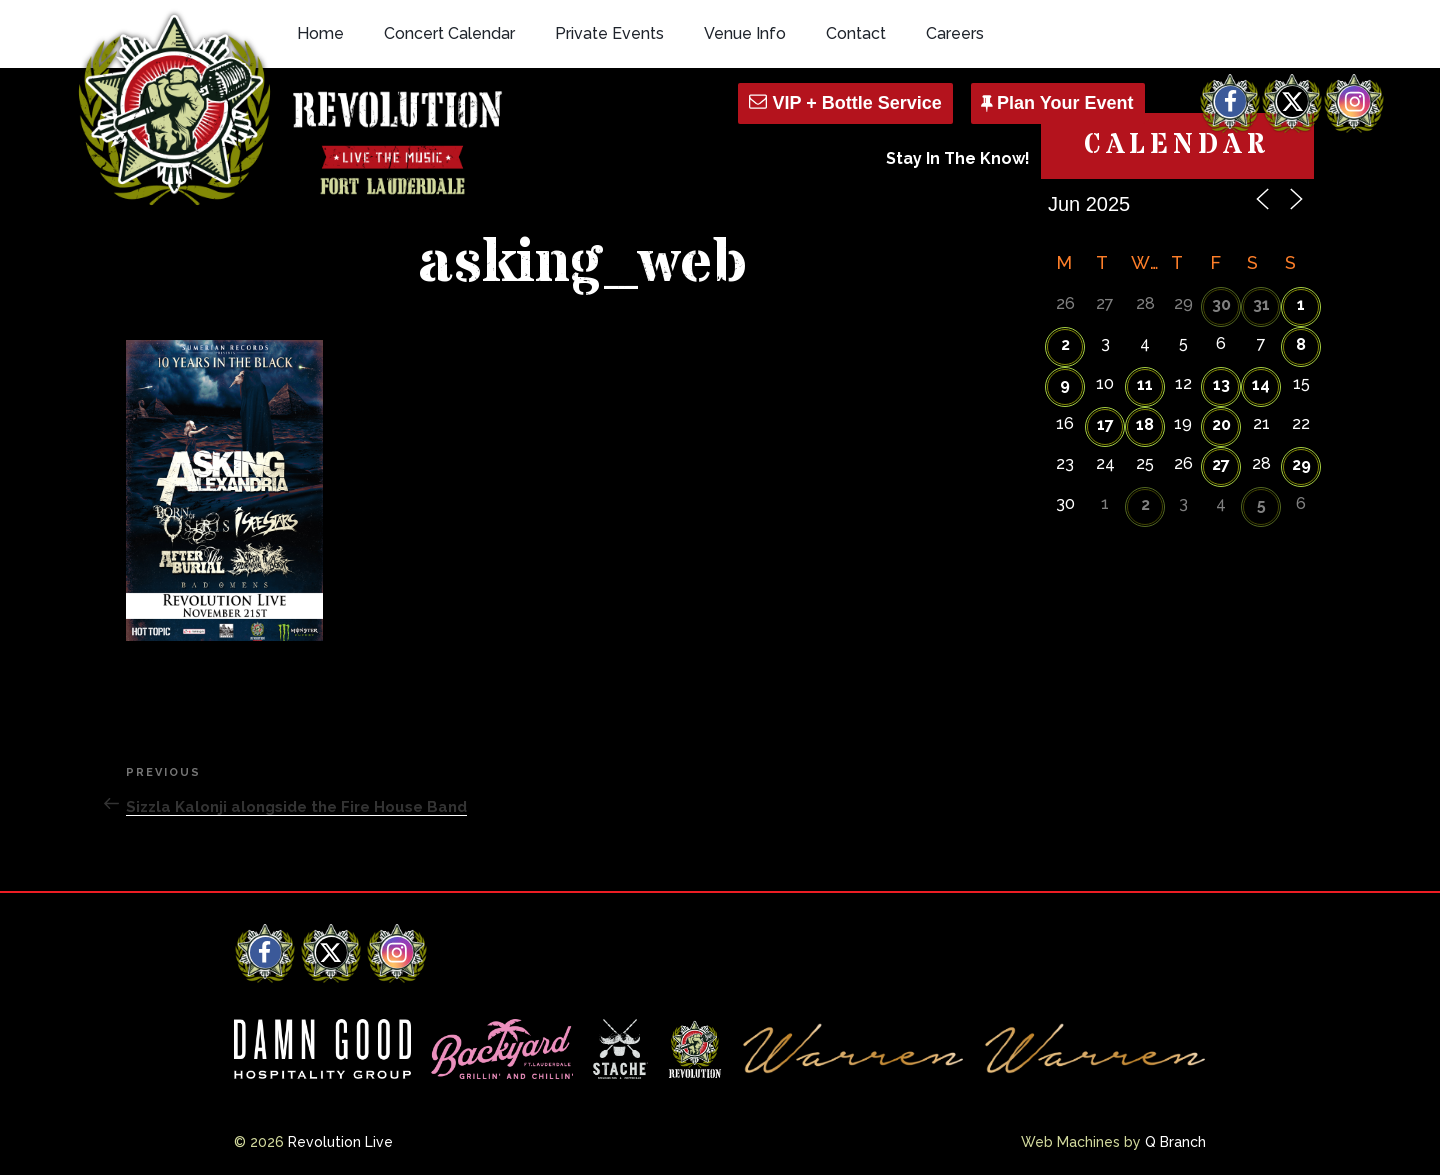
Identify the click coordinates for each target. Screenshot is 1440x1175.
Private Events (609, 33)
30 (1221, 304)
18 (1145, 424)
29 (1301, 464)
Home (320, 33)
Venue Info (745, 33)
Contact (856, 33)
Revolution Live (340, 1142)
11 (1145, 384)
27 (1221, 464)
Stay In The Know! (958, 158)
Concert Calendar (449, 33)
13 (1221, 384)
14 (1261, 384)
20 (1221, 424)
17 (1105, 424)
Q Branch (1175, 1142)
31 (1261, 304)
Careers (955, 33)
